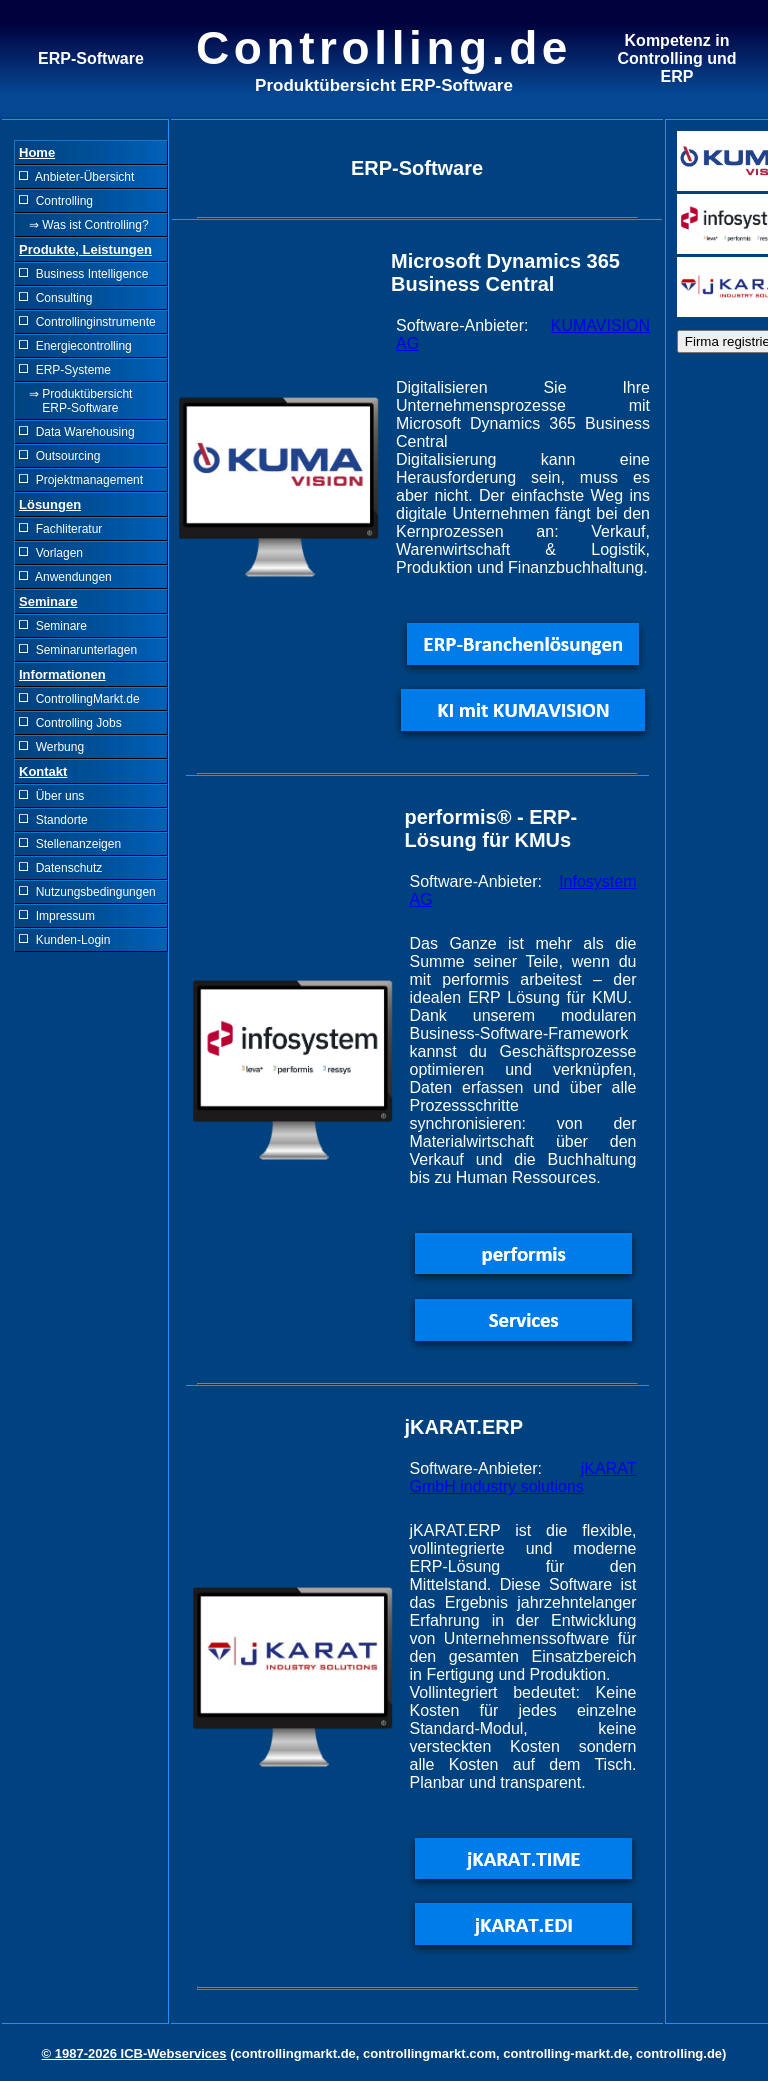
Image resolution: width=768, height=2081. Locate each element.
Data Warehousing (77, 432)
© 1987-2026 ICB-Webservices (134, 2053)
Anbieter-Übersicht (76, 177)
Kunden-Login (64, 940)
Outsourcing (59, 456)
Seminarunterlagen (78, 650)
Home (37, 152)
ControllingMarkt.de (79, 699)
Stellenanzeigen (70, 844)
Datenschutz (60, 868)
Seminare (53, 626)
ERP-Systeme (65, 370)
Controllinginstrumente (87, 322)
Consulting (55, 298)
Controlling (56, 201)
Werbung (51, 747)
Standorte (53, 820)
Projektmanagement (81, 480)
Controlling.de (384, 48)
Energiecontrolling (75, 346)
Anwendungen (65, 577)
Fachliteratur (60, 529)
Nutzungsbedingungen (87, 892)
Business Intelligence (83, 274)
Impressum (57, 916)
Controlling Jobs (70, 723)
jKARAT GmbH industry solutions (523, 1477)
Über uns (51, 796)
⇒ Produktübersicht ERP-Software (75, 401)
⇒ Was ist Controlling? (84, 225)
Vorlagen (51, 553)
